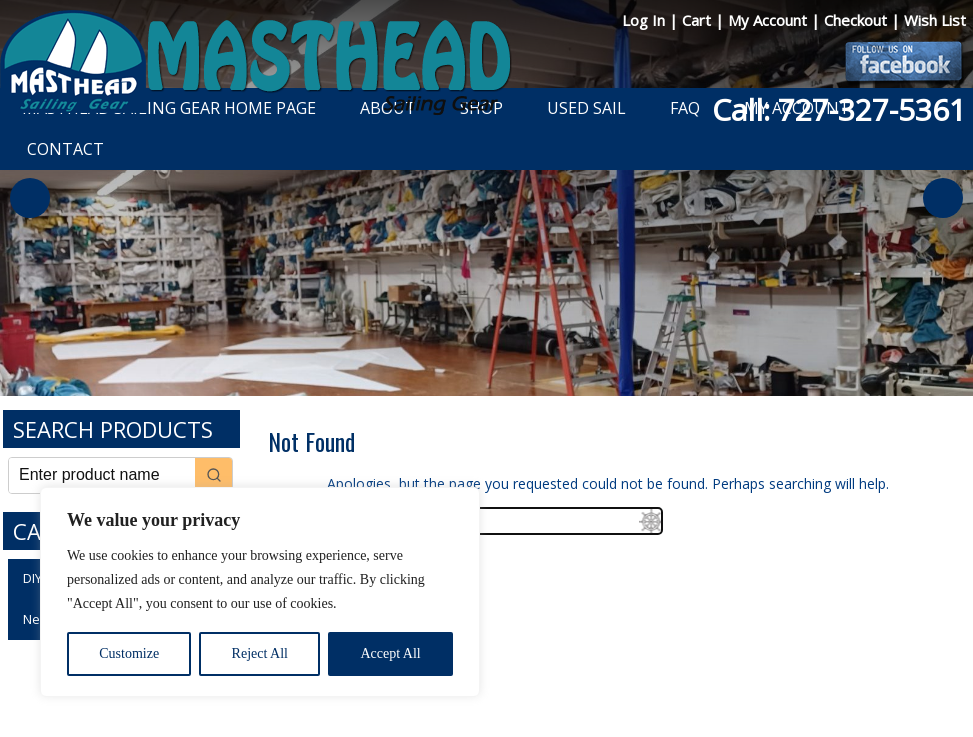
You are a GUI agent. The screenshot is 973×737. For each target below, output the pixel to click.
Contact (65, 149)
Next (943, 198)
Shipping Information (590, 669)
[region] (260, 592)
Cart (698, 20)
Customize (129, 653)
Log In (645, 20)
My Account (769, 20)
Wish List (935, 20)
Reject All (260, 653)
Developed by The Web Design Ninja (496, 692)
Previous (30, 198)
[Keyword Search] (102, 475)
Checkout (857, 20)
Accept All (390, 653)
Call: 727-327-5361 (839, 109)
